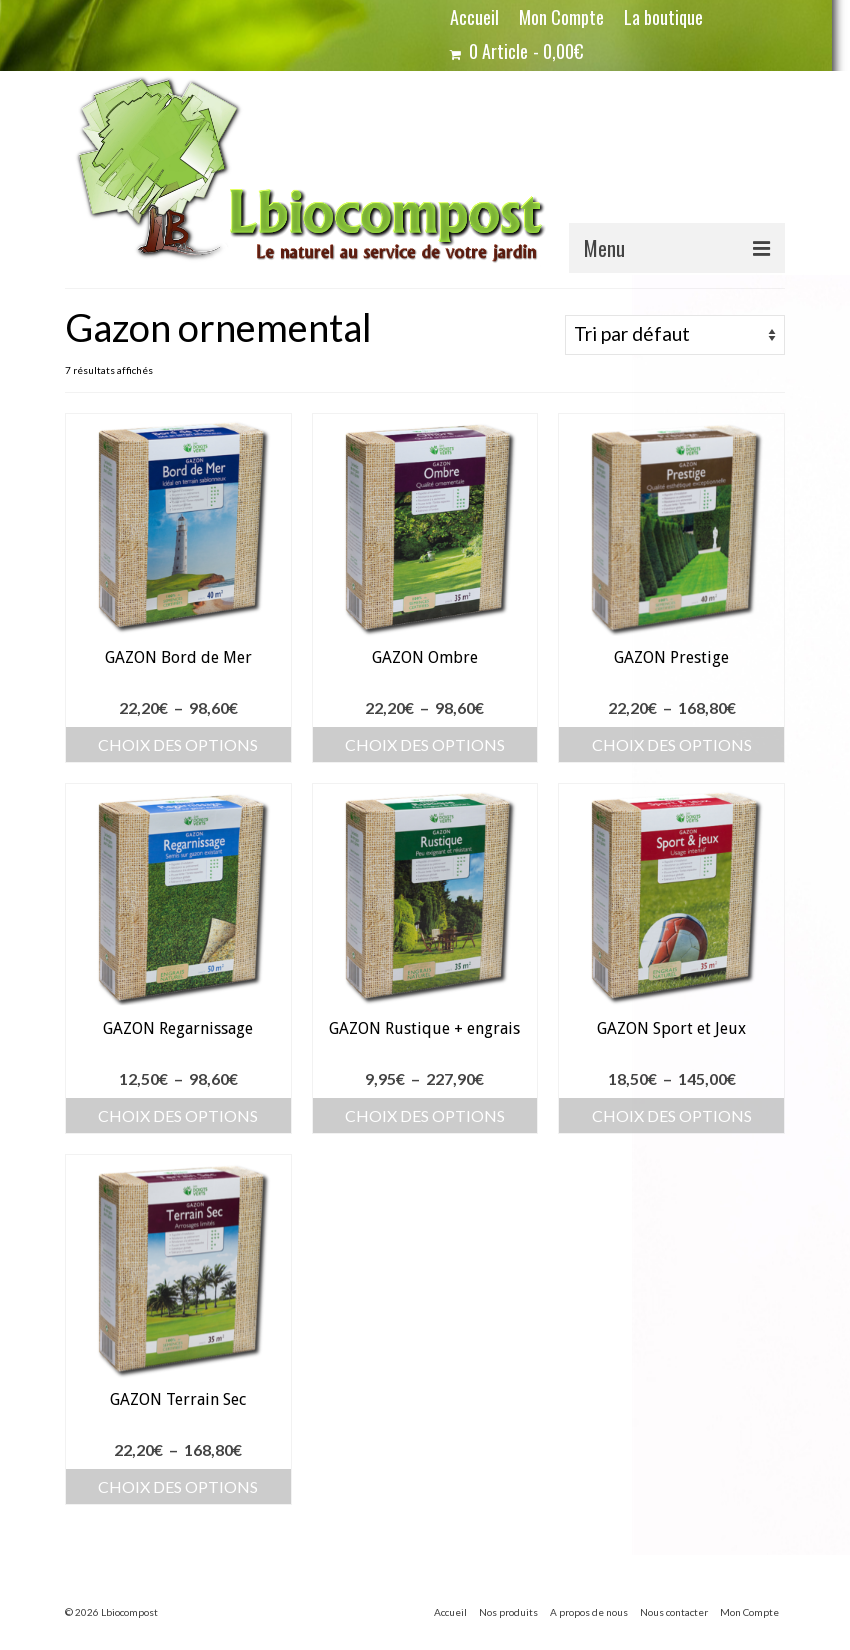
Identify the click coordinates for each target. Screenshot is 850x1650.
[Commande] (675, 335)
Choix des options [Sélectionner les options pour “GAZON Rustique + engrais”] (425, 1115)
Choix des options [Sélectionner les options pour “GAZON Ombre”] (425, 744)
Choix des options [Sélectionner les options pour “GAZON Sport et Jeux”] (672, 1115)
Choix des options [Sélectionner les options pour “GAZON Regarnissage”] (178, 1115)
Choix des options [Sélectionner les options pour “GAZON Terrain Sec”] (178, 1486)
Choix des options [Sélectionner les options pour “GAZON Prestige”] (672, 744)
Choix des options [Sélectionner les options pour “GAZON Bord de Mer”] (178, 744)
